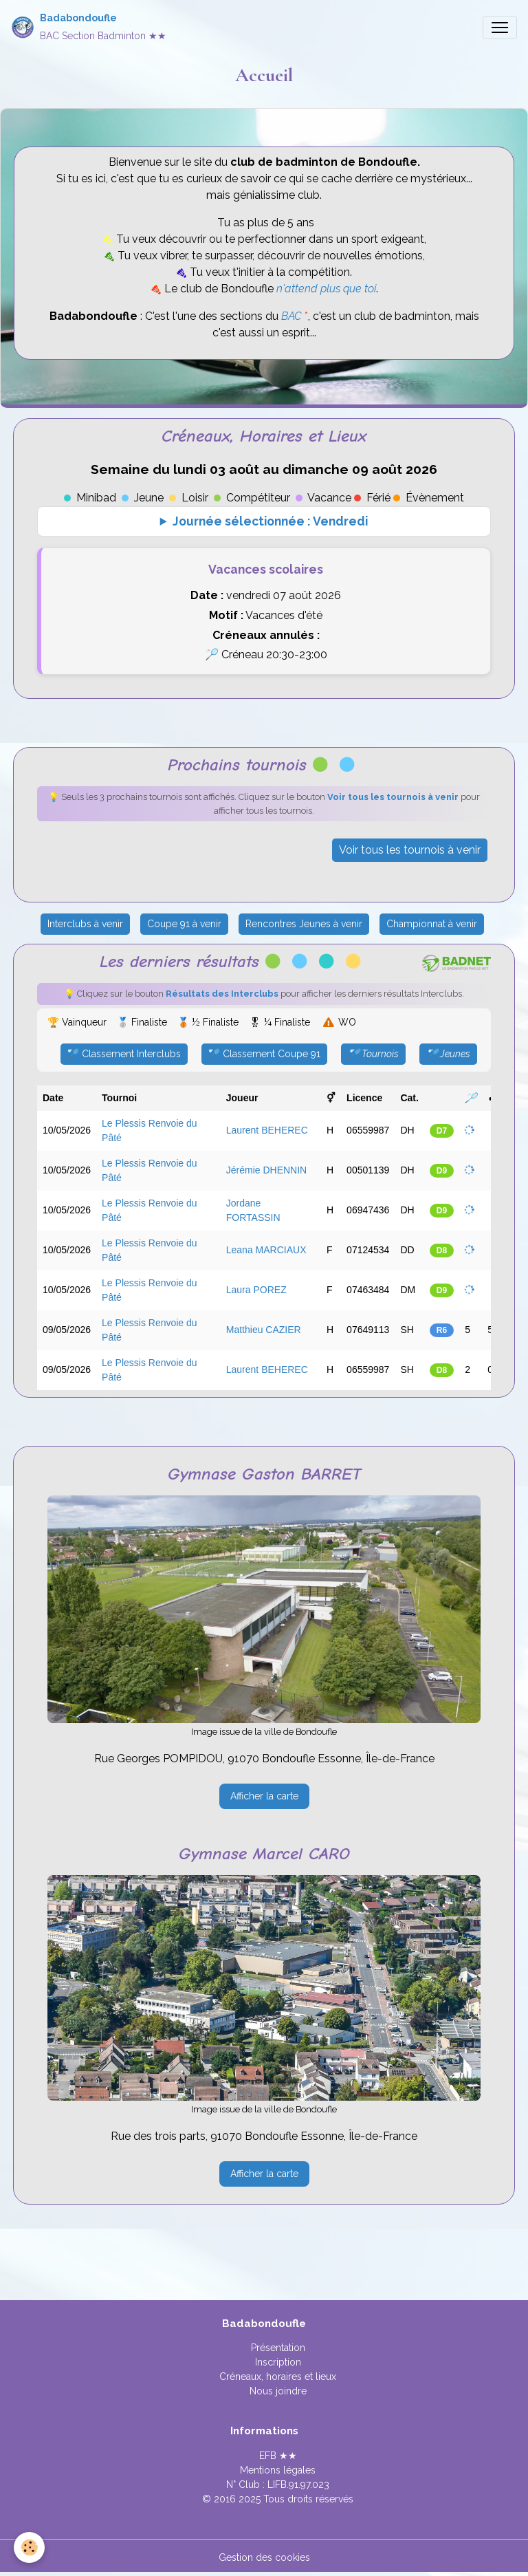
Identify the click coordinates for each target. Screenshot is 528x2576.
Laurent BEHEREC (267, 1130)
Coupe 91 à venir (184, 923)
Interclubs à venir (85, 923)
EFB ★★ (278, 2455)
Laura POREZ (256, 1289)
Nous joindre (278, 2390)
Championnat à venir (431, 923)
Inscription (278, 2362)
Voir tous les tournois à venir (410, 849)
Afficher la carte (264, 1795)
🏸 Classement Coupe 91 (264, 1053)
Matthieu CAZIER (263, 1329)
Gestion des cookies (264, 2557)
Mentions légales (278, 2470)
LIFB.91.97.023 (298, 2484)
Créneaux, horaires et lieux (277, 2376)
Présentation (278, 2347)
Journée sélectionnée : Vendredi (270, 521)
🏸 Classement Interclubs (124, 1053)
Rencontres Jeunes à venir (303, 923)
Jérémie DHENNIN (266, 1170)
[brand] (88, 27)
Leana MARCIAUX (266, 1249)
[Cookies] (29, 2547)
